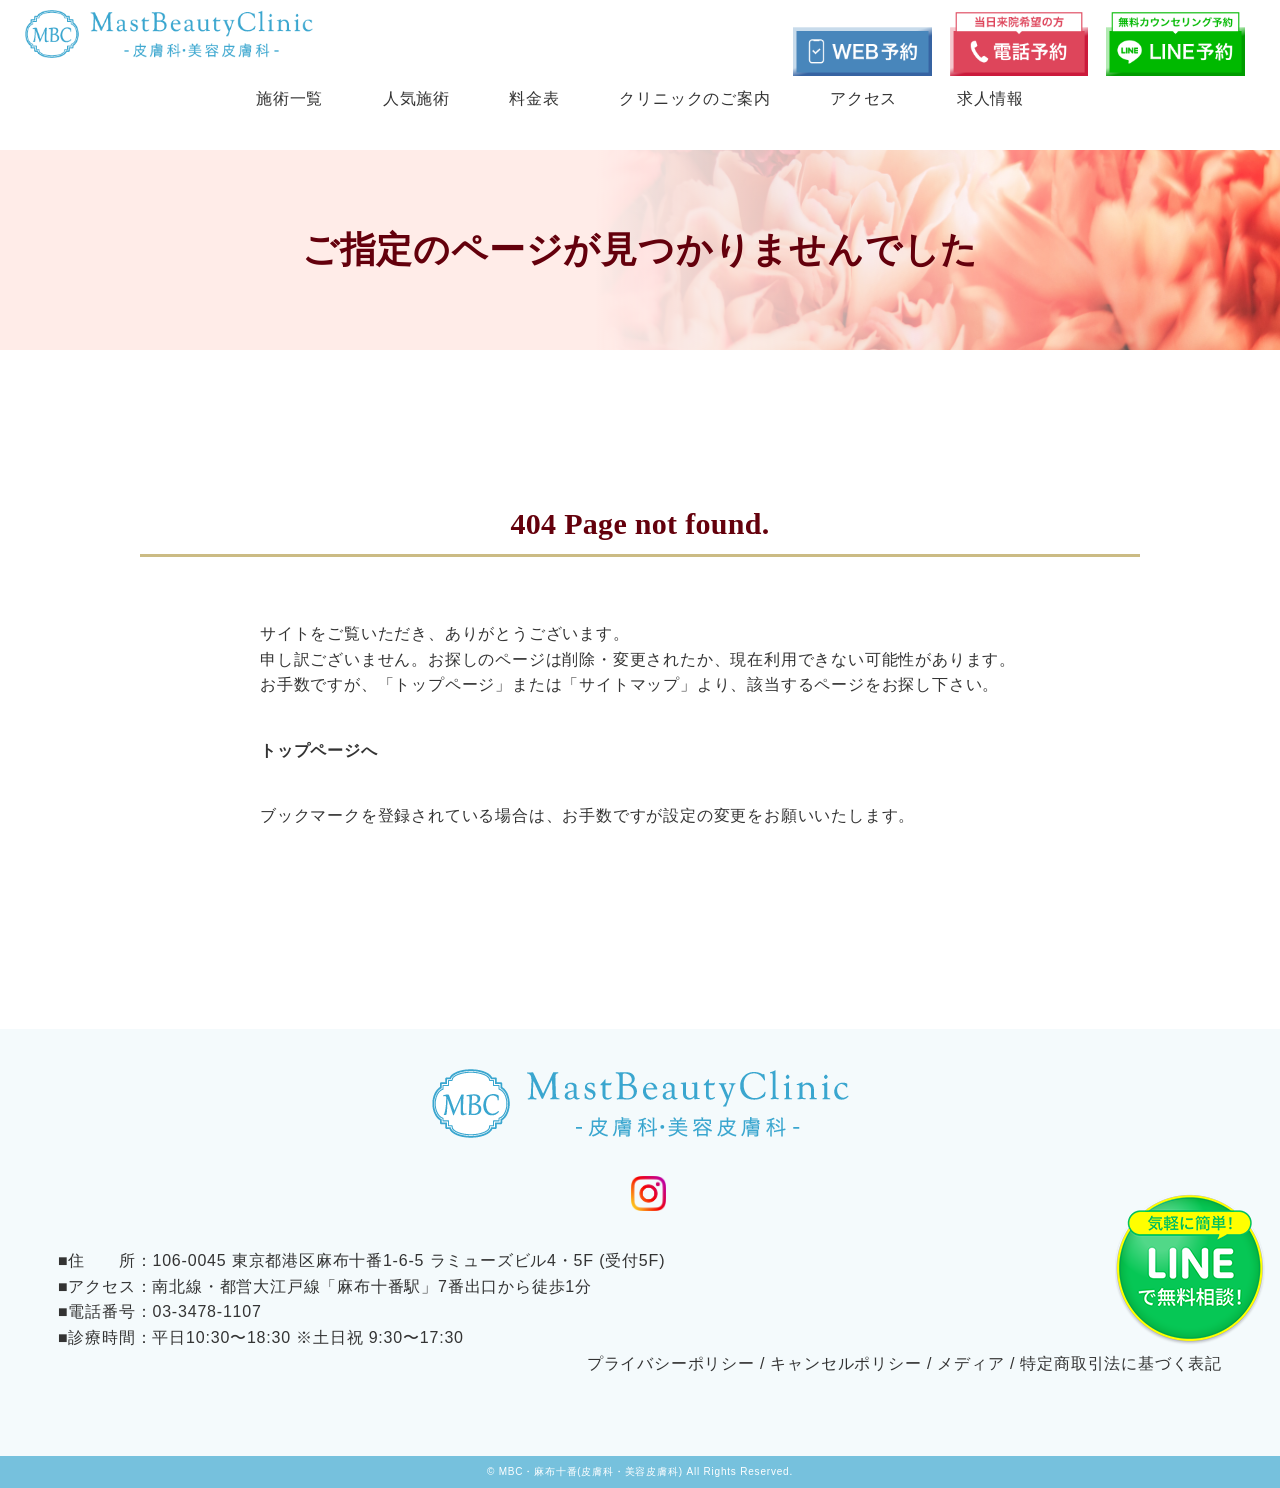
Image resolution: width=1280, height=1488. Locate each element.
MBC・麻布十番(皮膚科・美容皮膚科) (591, 1471)
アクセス (863, 98)
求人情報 (990, 98)
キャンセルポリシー (845, 1363)
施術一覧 (289, 98)
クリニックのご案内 (694, 98)
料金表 (534, 98)
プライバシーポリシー (671, 1363)
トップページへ (319, 750)
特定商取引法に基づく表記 (1121, 1363)
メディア (970, 1363)
